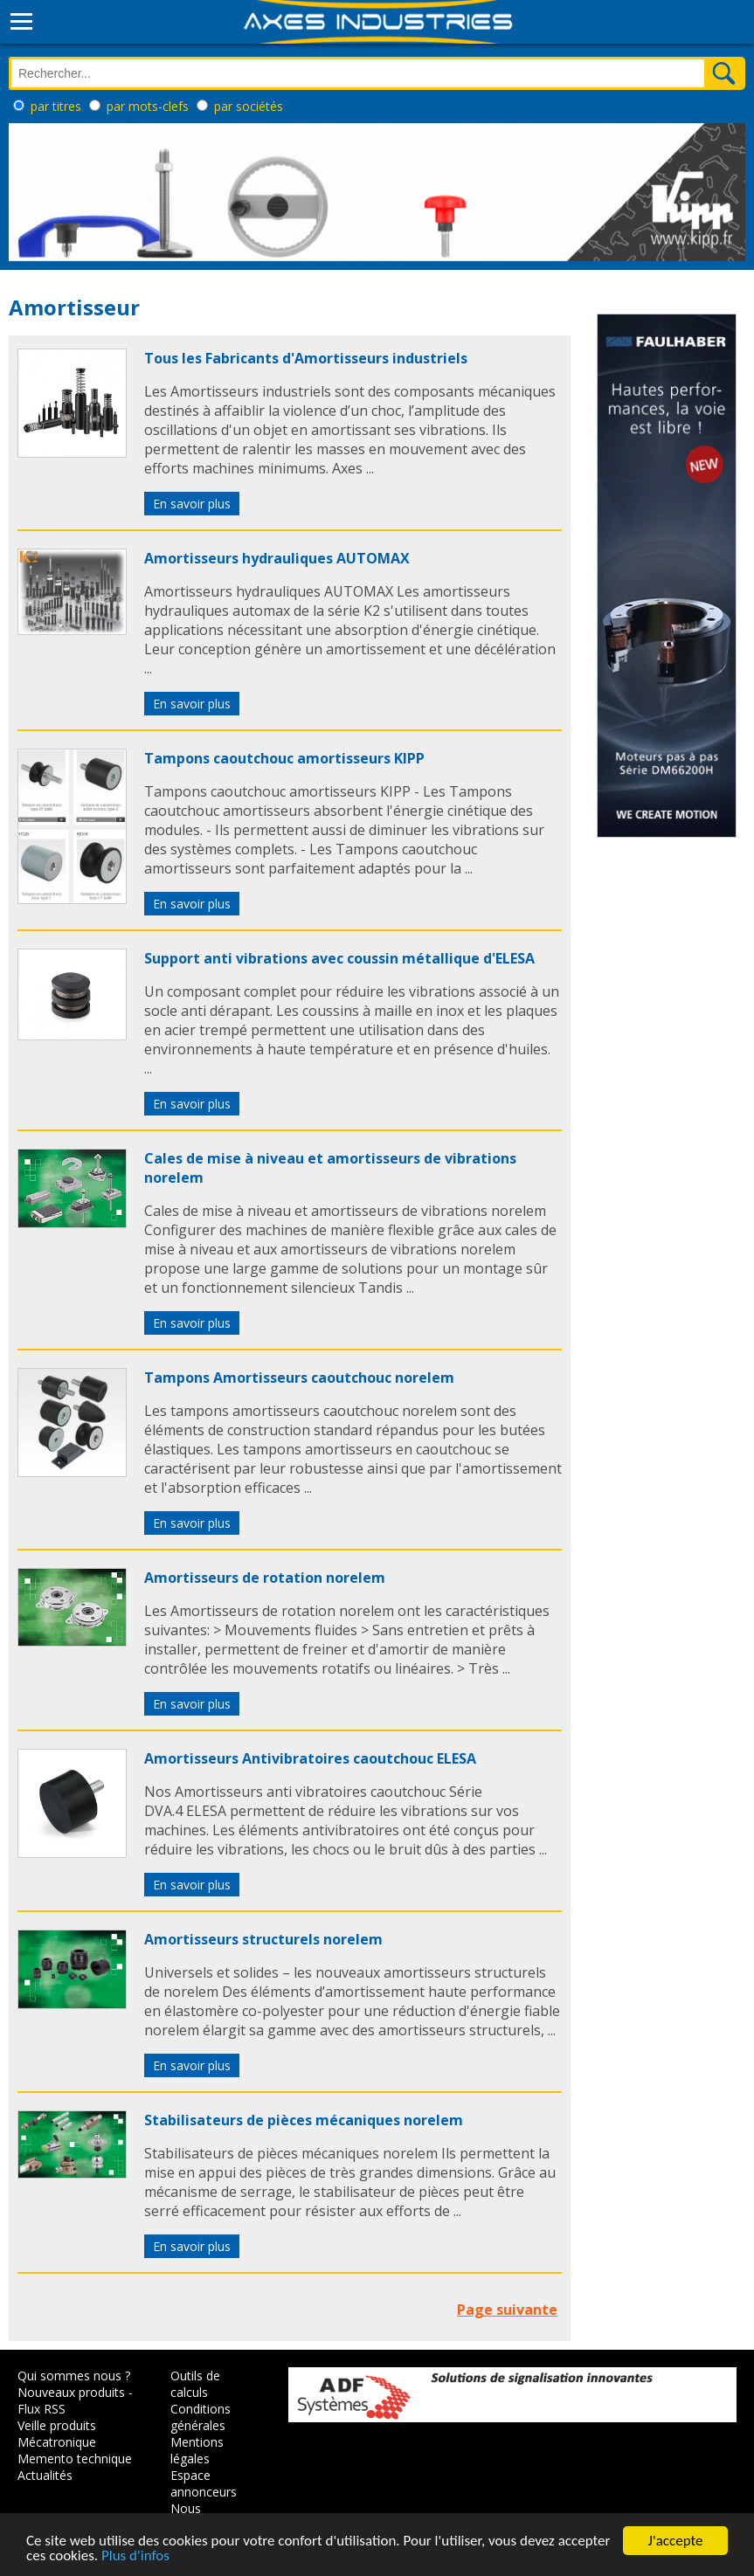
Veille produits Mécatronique (56, 2433)
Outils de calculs (195, 2383)
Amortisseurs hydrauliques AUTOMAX (277, 558)
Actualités (45, 2475)
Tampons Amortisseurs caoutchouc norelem (299, 1377)
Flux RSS (41, 2408)
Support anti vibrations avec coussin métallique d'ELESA (339, 958)
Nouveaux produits (71, 2392)
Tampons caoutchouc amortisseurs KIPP (284, 758)
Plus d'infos (135, 2557)
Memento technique (74, 2458)
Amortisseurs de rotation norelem (264, 1577)
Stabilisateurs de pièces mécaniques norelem (303, 2120)
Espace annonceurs (203, 2483)
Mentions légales (197, 2450)
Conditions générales (200, 2417)
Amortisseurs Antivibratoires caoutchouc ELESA (310, 1758)
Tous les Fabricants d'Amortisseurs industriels (305, 358)
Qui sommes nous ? (73, 2375)
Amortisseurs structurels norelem (263, 1939)
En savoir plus (192, 503)
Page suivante (507, 2309)
